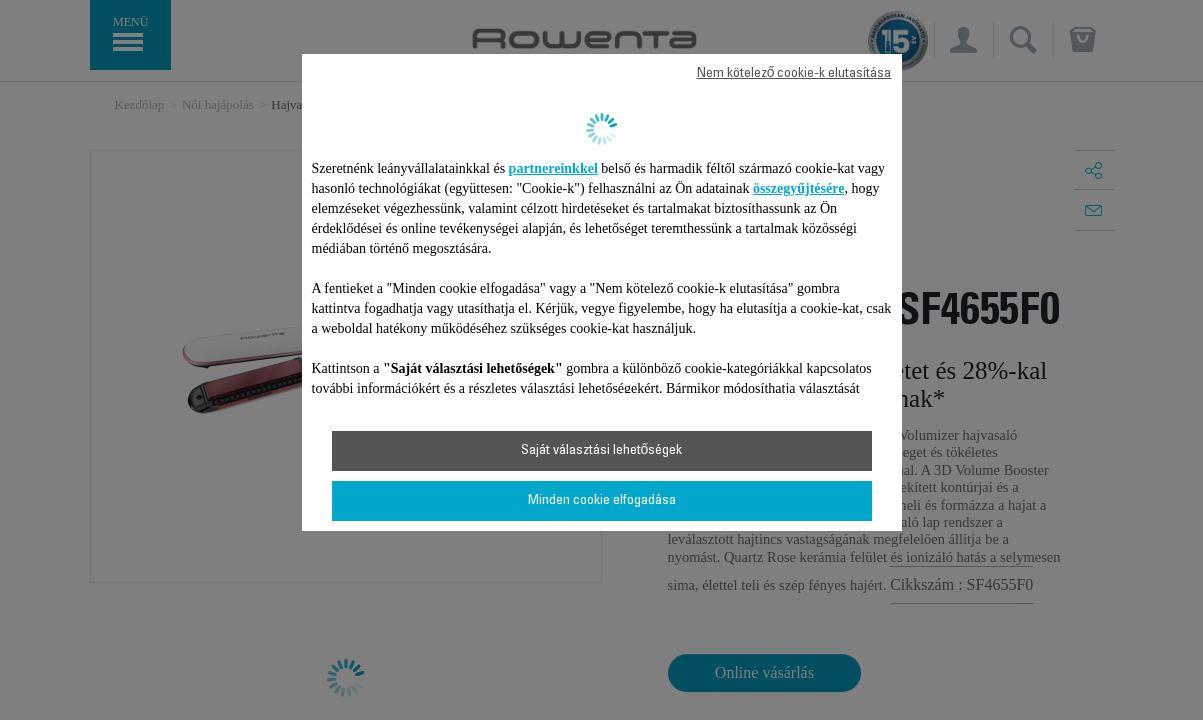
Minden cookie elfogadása (602, 501)
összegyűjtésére (799, 188)
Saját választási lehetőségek (602, 451)
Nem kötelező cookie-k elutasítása (794, 74)
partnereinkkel (553, 168)
